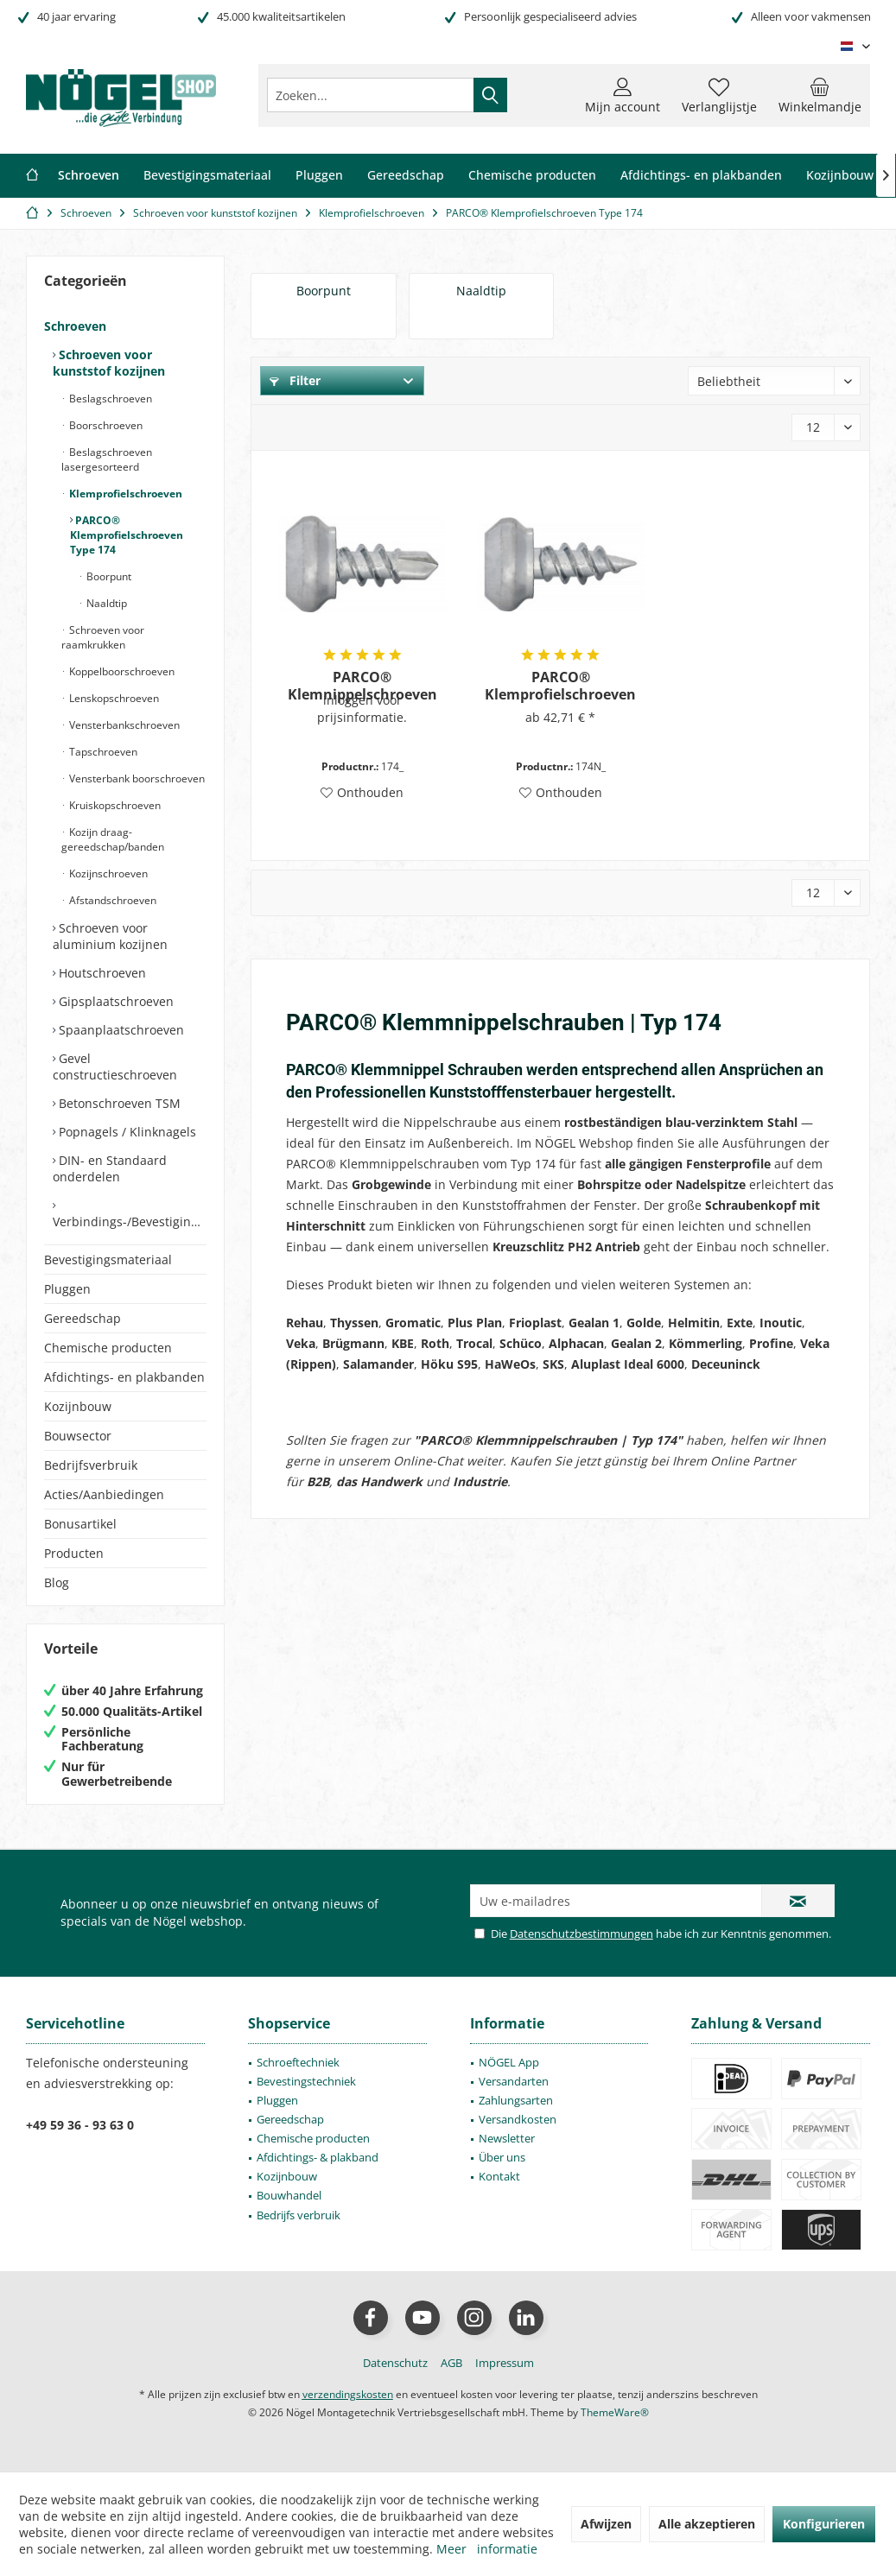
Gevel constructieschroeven (115, 1066)
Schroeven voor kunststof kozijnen (109, 362)
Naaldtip (105, 603)
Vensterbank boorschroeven (136, 778)
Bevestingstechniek (306, 2081)
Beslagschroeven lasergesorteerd (106, 459)
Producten (74, 1553)
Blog (56, 1582)
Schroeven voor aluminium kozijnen (110, 936)
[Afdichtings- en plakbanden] (701, 176)
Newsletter (507, 2138)
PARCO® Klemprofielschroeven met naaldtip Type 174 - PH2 (560, 685)
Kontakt (499, 2176)
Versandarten (514, 2081)
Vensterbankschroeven (123, 725)
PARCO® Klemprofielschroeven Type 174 (126, 535)
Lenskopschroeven (113, 698)
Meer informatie (486, 2549)
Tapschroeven (102, 751)
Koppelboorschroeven (121, 671)
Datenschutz (395, 2363)
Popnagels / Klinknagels (125, 1131)
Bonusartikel (80, 1524)
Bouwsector (77, 1435)
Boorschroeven (105, 425)
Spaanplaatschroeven (119, 1030)
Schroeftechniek (298, 2062)
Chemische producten (108, 1347)
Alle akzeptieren (706, 2524)
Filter (295, 380)
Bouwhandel (289, 2195)
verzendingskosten (347, 2394)
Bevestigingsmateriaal (108, 1259)
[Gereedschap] (405, 176)
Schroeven (75, 326)
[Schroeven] (88, 176)
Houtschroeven (100, 973)
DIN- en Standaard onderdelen (110, 1168)
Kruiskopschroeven (114, 805)
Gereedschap (82, 1318)
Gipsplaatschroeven (114, 1001)
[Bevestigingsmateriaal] (207, 176)
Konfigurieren (824, 2524)
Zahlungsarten (516, 2100)
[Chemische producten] (532, 176)
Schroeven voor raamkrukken (102, 637)
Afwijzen (606, 2524)
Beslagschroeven (109, 398)
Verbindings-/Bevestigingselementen (130, 1221)
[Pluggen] (319, 176)
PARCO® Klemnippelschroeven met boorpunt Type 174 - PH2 (362, 685)
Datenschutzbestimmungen (581, 1933)
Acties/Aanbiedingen (104, 1494)
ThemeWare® (615, 2412)
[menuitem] (820, 95)
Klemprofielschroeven (124, 493)
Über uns (502, 2157)
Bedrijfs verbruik (298, 2215)
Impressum (504, 2363)
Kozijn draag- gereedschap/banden (112, 839)
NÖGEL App (509, 2062)
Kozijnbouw (77, 1406)
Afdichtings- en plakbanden (124, 1377)
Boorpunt (107, 576)
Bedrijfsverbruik (90, 1465)
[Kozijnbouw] (840, 176)
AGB (451, 2363)
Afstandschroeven (111, 900)
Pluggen (67, 1289)
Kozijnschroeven (107, 873)
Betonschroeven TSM (118, 1103)
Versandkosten (517, 2119)
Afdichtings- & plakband (317, 2157)
